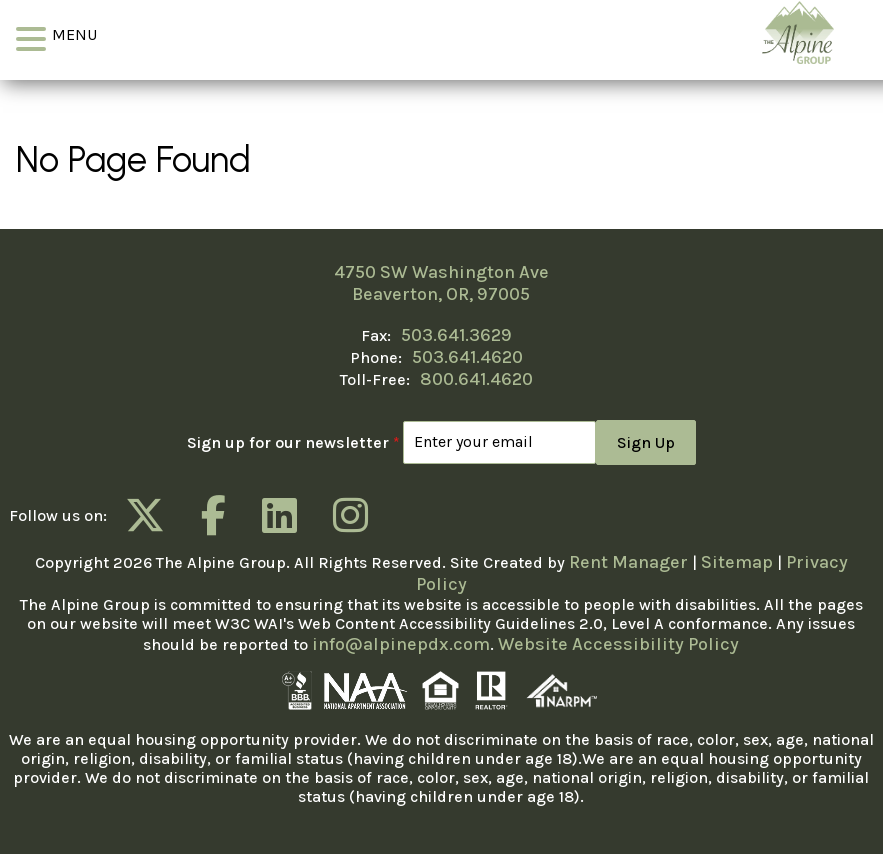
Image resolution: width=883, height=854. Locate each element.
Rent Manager (628, 562)
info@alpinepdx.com (401, 644)
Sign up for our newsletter (293, 442)
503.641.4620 (467, 357)
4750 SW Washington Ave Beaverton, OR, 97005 (441, 283)
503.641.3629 (456, 335)
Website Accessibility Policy (618, 644)
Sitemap (737, 562)
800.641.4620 (476, 379)
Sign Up (646, 442)
